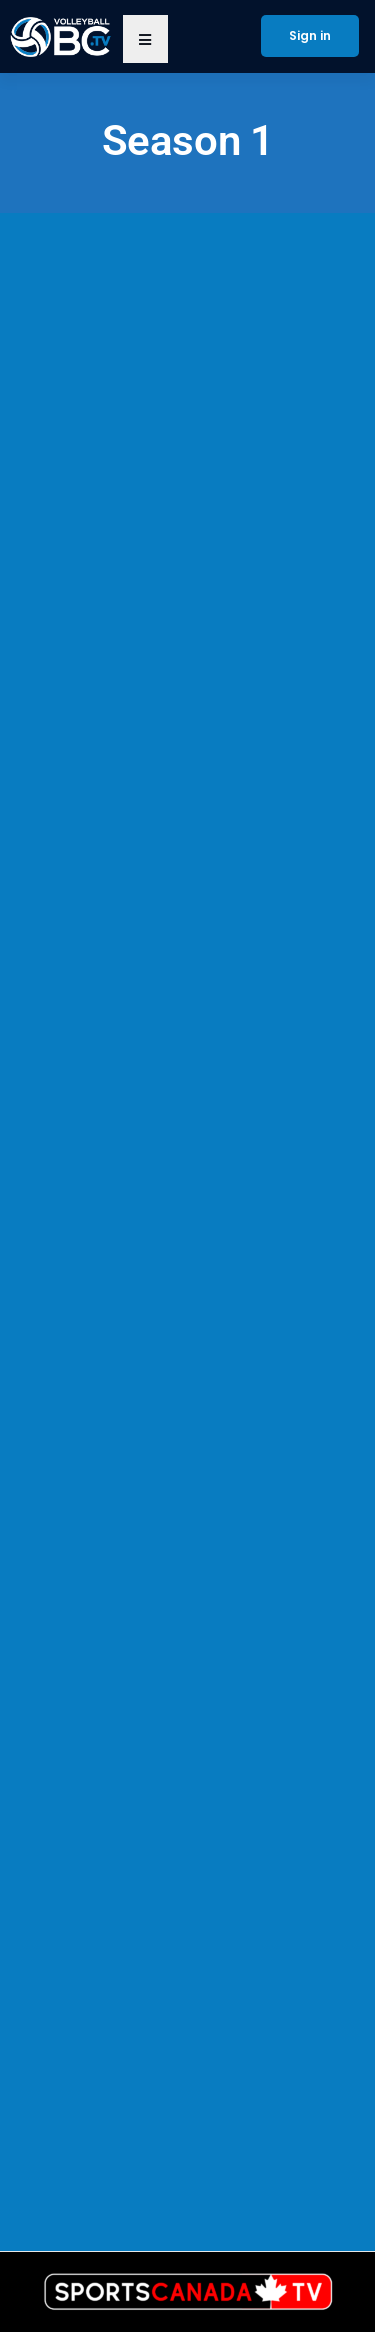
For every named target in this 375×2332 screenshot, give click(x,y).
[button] (145, 39)
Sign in (310, 35)
